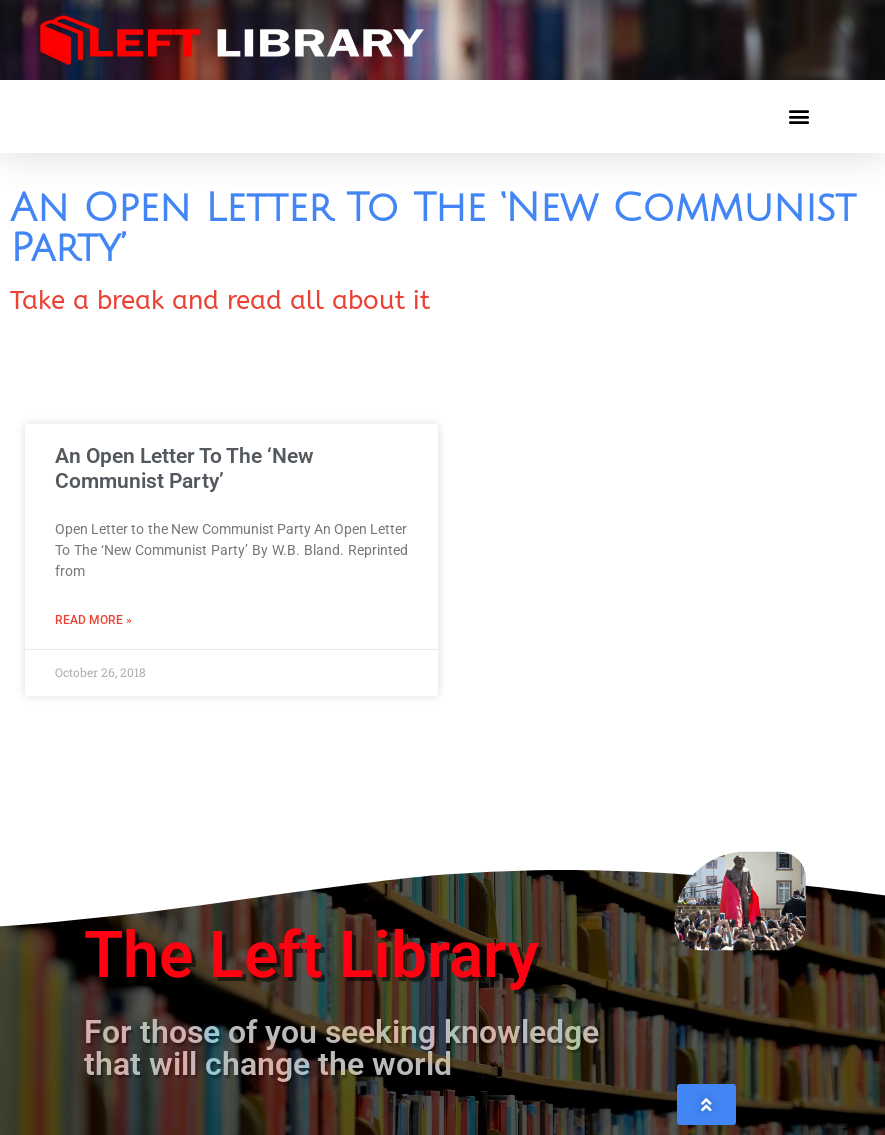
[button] (798, 116)
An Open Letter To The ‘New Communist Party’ (184, 468)
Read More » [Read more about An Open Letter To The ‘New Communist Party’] (93, 620)
